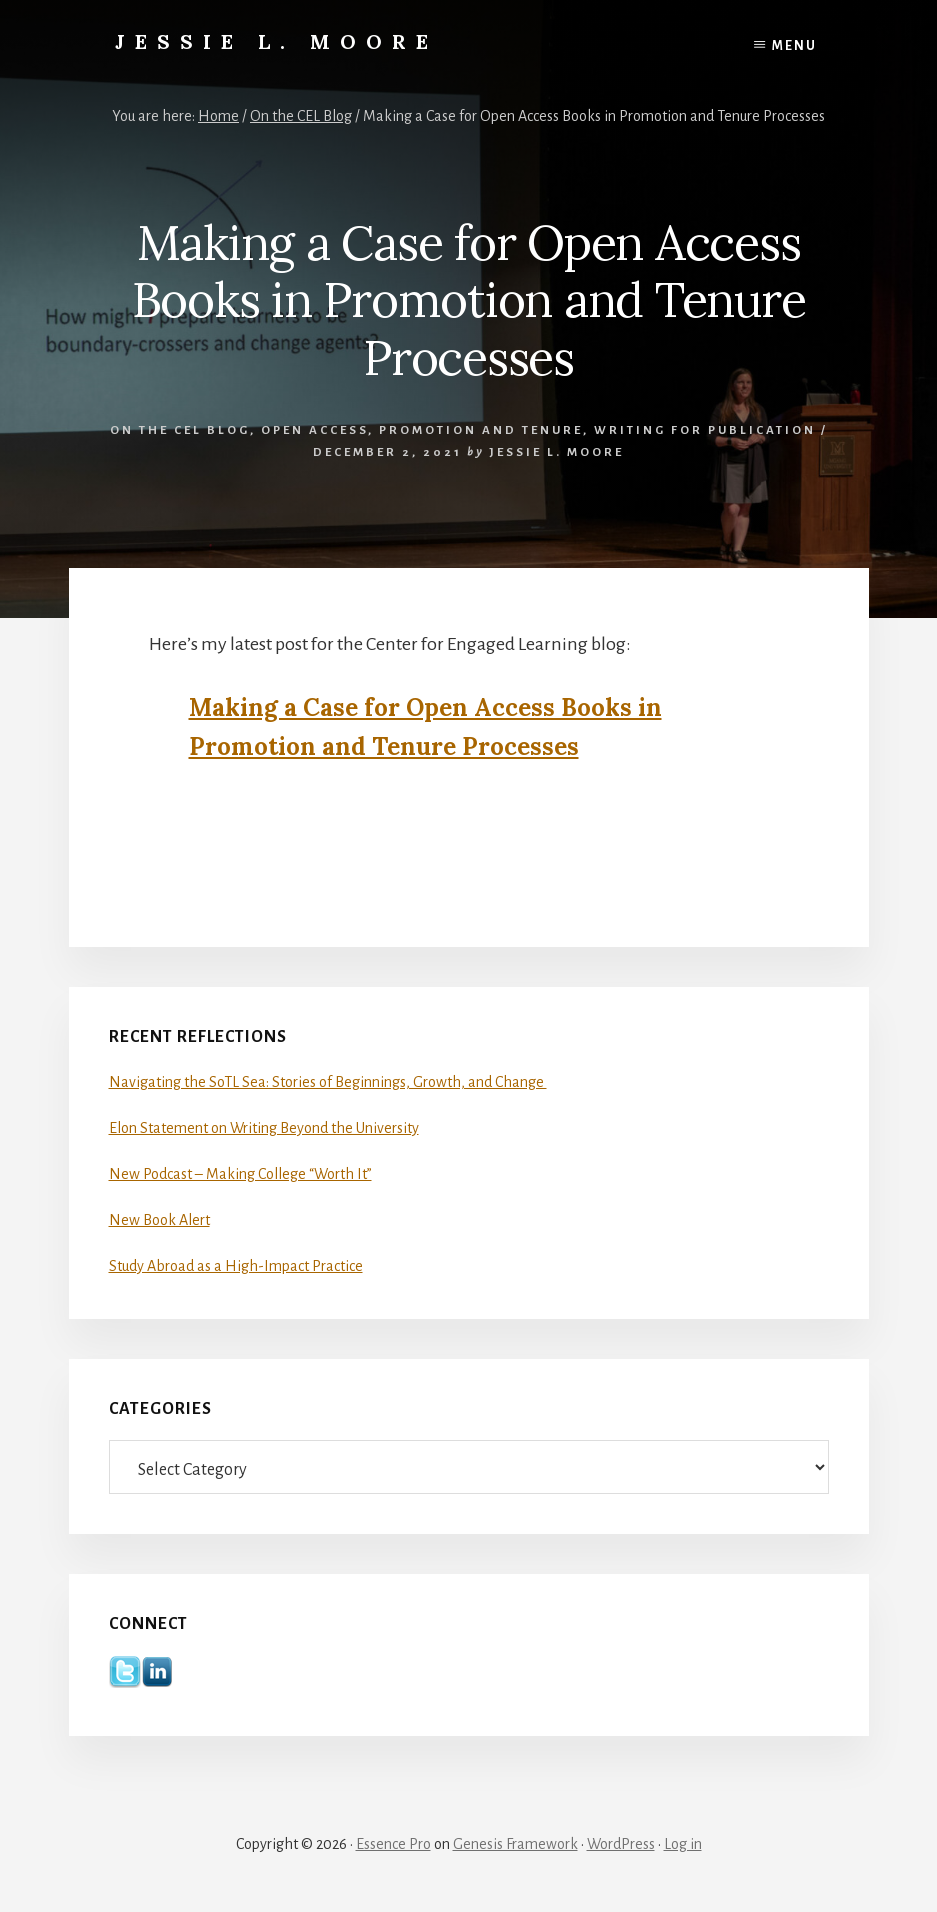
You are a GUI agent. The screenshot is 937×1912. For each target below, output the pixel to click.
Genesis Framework (515, 1844)
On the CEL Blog (180, 430)
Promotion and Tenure (481, 430)
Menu (794, 46)
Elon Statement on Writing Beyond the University (264, 1128)
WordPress (621, 1844)
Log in (683, 1844)
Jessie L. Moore (276, 41)
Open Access (314, 430)
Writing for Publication (705, 430)
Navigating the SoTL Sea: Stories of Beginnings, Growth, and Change (328, 1082)
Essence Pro (393, 1844)
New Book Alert (159, 1220)
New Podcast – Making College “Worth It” (240, 1174)
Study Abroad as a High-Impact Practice (236, 1266)
